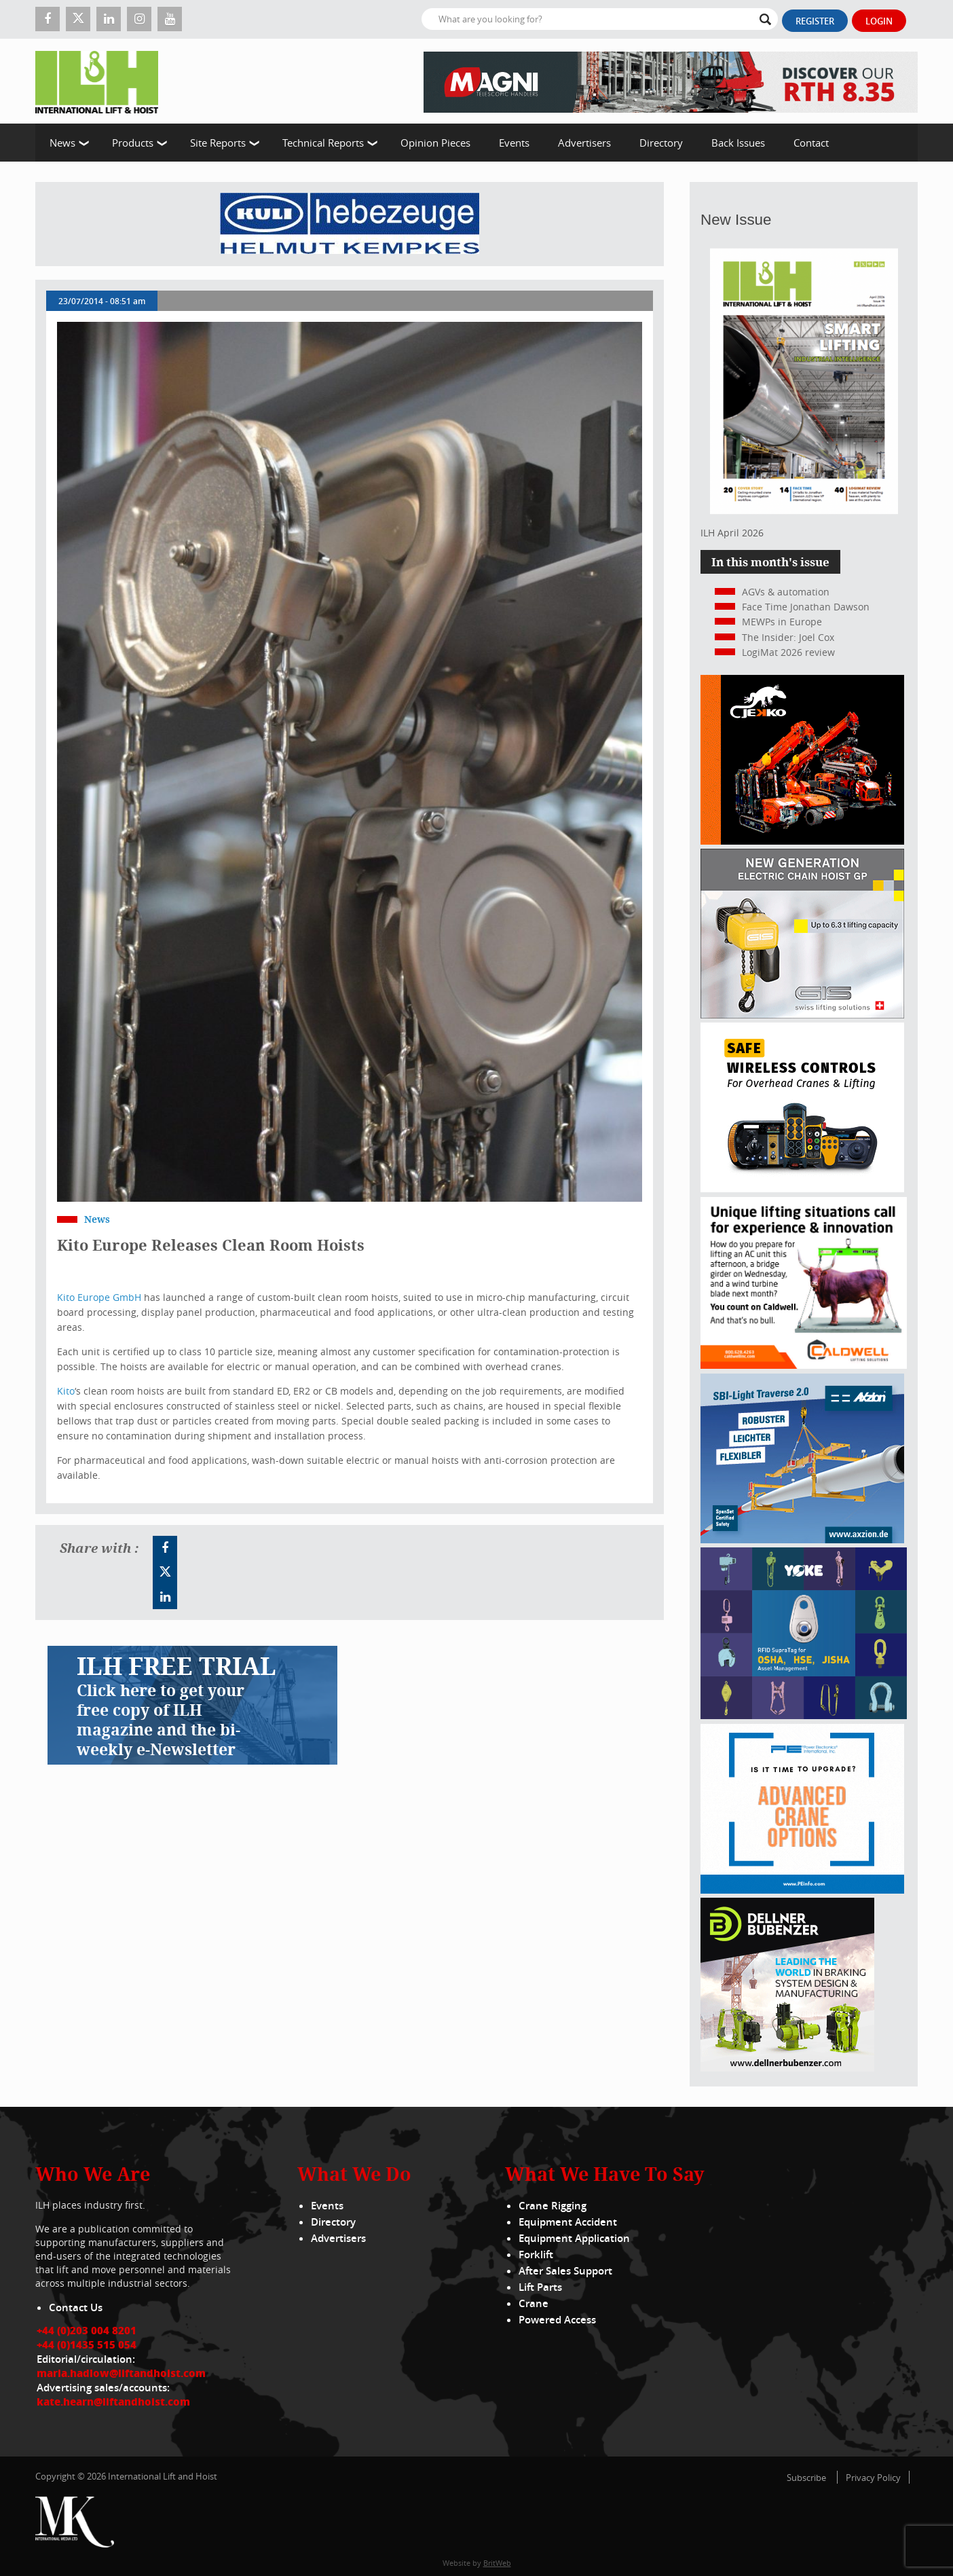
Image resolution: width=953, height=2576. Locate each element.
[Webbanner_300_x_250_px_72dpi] (802, 1188)
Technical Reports (323, 142)
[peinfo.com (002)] (802, 1889)
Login (879, 21)
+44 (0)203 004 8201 (86, 2330)
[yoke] (803, 1715)
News (62, 142)
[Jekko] (802, 840)
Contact (811, 142)
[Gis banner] (802, 1014)
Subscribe (806, 2477)
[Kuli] (349, 224)
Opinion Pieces (435, 142)
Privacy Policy (873, 2477)
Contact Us (75, 2307)
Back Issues (738, 142)
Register (815, 21)
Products (132, 142)
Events (514, 142)
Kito (66, 1390)
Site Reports (218, 142)
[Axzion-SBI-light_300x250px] (802, 1539)
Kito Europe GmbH (99, 1297)
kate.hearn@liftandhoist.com (113, 2401)
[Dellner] (787, 2067)
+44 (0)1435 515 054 (86, 2344)
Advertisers (584, 142)
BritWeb (497, 2563)
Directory (661, 142)
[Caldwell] (803, 1365)
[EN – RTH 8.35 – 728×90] (671, 81)
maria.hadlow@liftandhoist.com (121, 2373)
